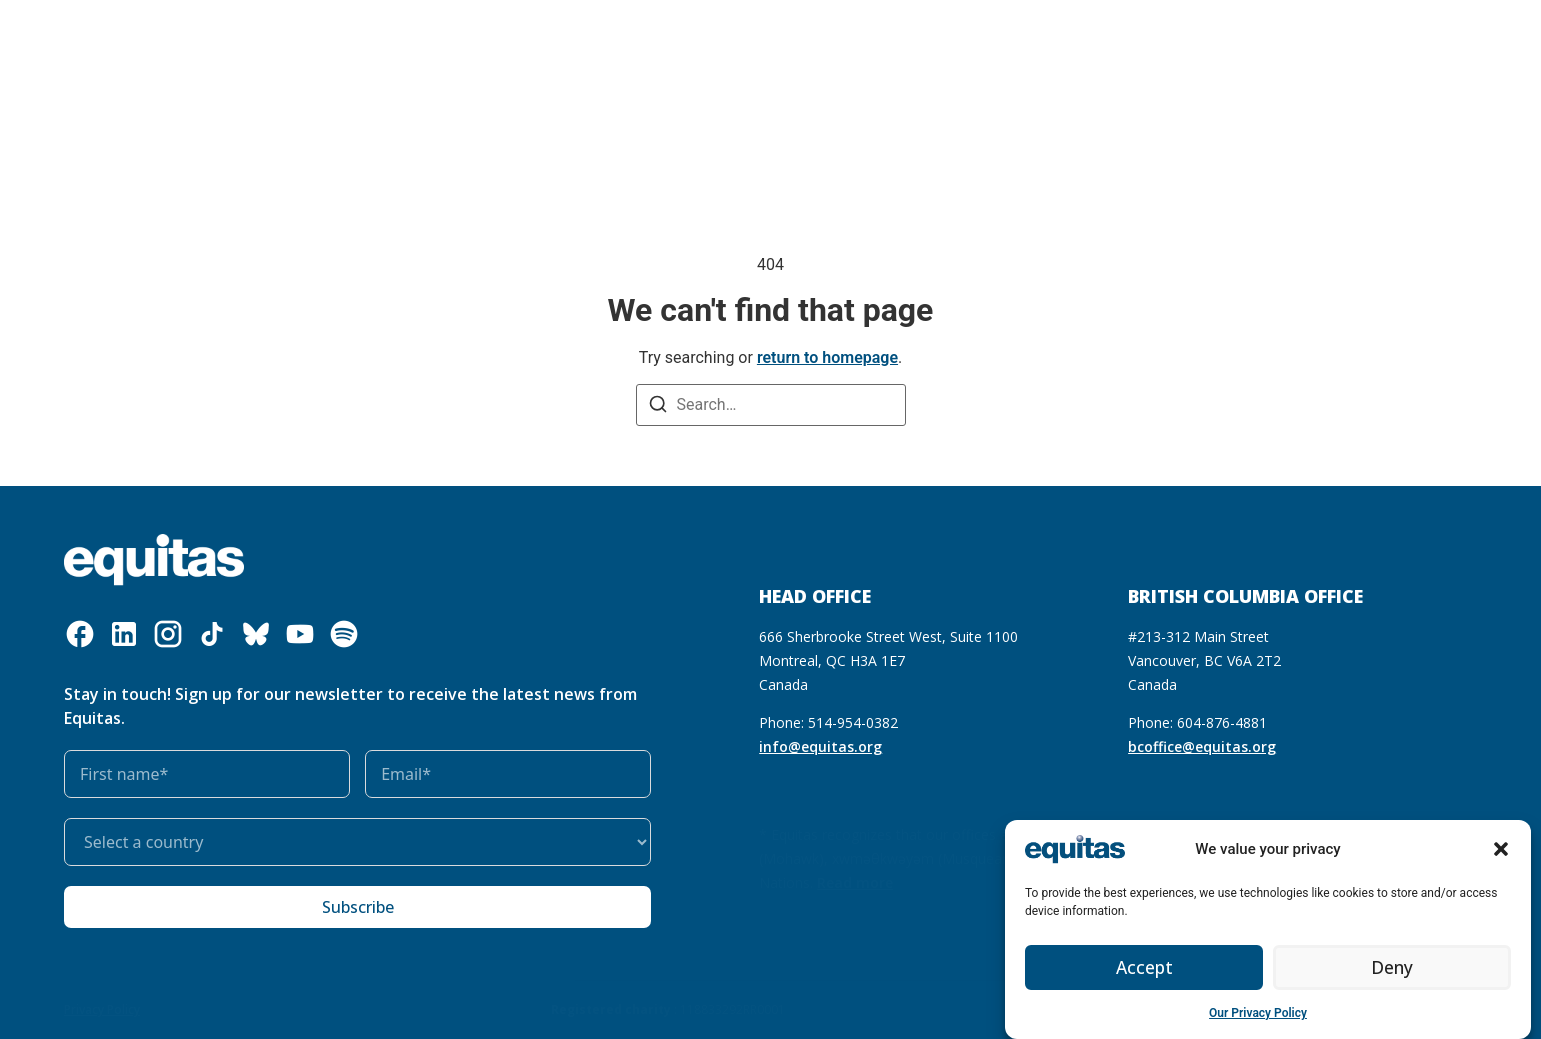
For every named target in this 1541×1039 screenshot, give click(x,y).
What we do (379, 50)
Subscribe (358, 907)
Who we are (253, 50)
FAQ (1216, 49)
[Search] (658, 406)
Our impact (608, 49)
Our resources (501, 49)
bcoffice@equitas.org (1202, 746)
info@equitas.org (820, 746)
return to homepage (827, 357)
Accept (1144, 968)
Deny (1392, 968)
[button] (1501, 849)
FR (1178, 49)
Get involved (722, 50)
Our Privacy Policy (1258, 1013)
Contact (1275, 49)
